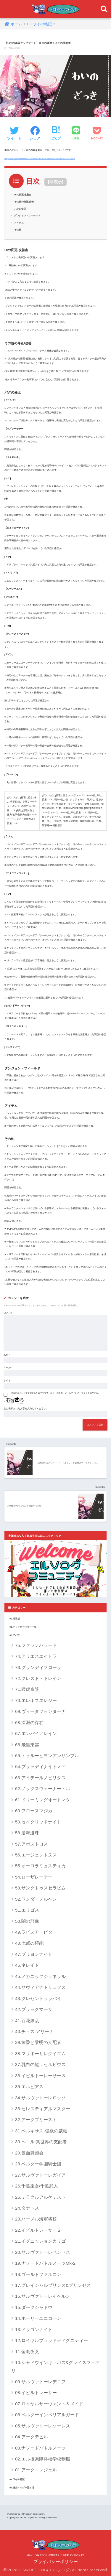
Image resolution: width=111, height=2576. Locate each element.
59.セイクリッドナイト (38, 1821)
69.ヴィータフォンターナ (40, 1711)
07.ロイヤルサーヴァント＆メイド (49, 2403)
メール (8, 1367)
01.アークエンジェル (36, 2469)
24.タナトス (27, 2207)
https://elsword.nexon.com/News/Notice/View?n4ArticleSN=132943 (39, 158)
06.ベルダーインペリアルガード (47, 2414)
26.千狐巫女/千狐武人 (36, 2185)
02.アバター (15, 1635)
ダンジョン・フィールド (27, 215)
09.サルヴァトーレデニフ (40, 2381)
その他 (17, 229)
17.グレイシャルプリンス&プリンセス (53, 2285)
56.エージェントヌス (36, 1854)
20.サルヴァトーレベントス (42, 2252)
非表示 (55, 182)
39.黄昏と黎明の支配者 (38, 2042)
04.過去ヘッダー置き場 (21, 2487)
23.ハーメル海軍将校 (36, 2218)
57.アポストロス (31, 1843)
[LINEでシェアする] (76, 134)
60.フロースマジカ (33, 1810)
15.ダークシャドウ (33, 2307)
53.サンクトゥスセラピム (40, 1887)
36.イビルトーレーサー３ (40, 2075)
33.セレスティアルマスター (42, 2108)
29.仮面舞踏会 (29, 2152)
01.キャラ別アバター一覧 (22, 1627)
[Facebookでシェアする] (35, 134)
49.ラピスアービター (36, 1932)
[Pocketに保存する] (96, 134)
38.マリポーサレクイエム (40, 2053)
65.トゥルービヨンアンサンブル (47, 1755)
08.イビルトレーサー (36, 2392)
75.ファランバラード (36, 1645)
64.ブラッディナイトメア (40, 1766)
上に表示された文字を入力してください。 (26, 1408)
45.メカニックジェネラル (40, 1976)
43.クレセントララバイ (38, 1998)
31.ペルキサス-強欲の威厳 (41, 2130)
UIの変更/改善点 (22, 194)
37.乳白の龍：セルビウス (42, 2064)
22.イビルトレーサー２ (38, 2230)
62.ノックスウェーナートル (42, 1788)
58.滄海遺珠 (27, 1832)
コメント (8, 1312)
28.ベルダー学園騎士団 (38, 2163)
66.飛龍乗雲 (27, 1744)
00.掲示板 (14, 1618)
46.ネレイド (27, 1965)
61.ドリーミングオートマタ (42, 1799)
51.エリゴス (27, 1909)
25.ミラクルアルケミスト (40, 2197)
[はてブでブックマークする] (55, 134)
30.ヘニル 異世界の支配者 (41, 2141)
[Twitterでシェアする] (14, 134)
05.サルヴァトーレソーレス (42, 2425)
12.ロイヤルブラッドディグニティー (51, 2340)
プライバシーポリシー (55, 2561)
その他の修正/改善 (24, 201)
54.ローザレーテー (33, 1876)
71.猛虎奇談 (27, 1689)
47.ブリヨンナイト (33, 1954)
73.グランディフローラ (38, 1667)
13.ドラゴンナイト (33, 2329)
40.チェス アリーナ (34, 2031)
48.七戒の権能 (31, 1942)
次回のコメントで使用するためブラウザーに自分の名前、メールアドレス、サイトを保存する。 (55, 1393)
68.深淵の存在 (29, 1722)
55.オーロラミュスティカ (40, 1865)
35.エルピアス (29, 2086)
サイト (7, 1380)
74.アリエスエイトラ (36, 1656)
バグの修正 (20, 209)
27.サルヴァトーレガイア (40, 2174)
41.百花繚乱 (27, 2020)
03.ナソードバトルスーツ (40, 2447)
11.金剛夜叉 (27, 2351)
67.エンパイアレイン (36, 1733)
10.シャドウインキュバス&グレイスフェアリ (55, 2366)
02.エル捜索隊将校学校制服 (42, 2458)
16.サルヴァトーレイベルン (42, 2296)
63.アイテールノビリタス (40, 1777)
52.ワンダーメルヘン (36, 1899)
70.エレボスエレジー (36, 1700)
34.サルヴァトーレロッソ (40, 2097)
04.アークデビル (31, 2436)
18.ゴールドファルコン (38, 2274)
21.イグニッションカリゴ (40, 2240)
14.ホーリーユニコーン (38, 2318)
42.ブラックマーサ (33, 2009)
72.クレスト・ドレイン (38, 1678)
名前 (7, 1355)
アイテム (19, 222)
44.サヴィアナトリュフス (40, 1987)
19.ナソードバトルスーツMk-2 (45, 2263)
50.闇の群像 (27, 1921)
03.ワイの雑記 (17, 2479)
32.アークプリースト (36, 2119)
